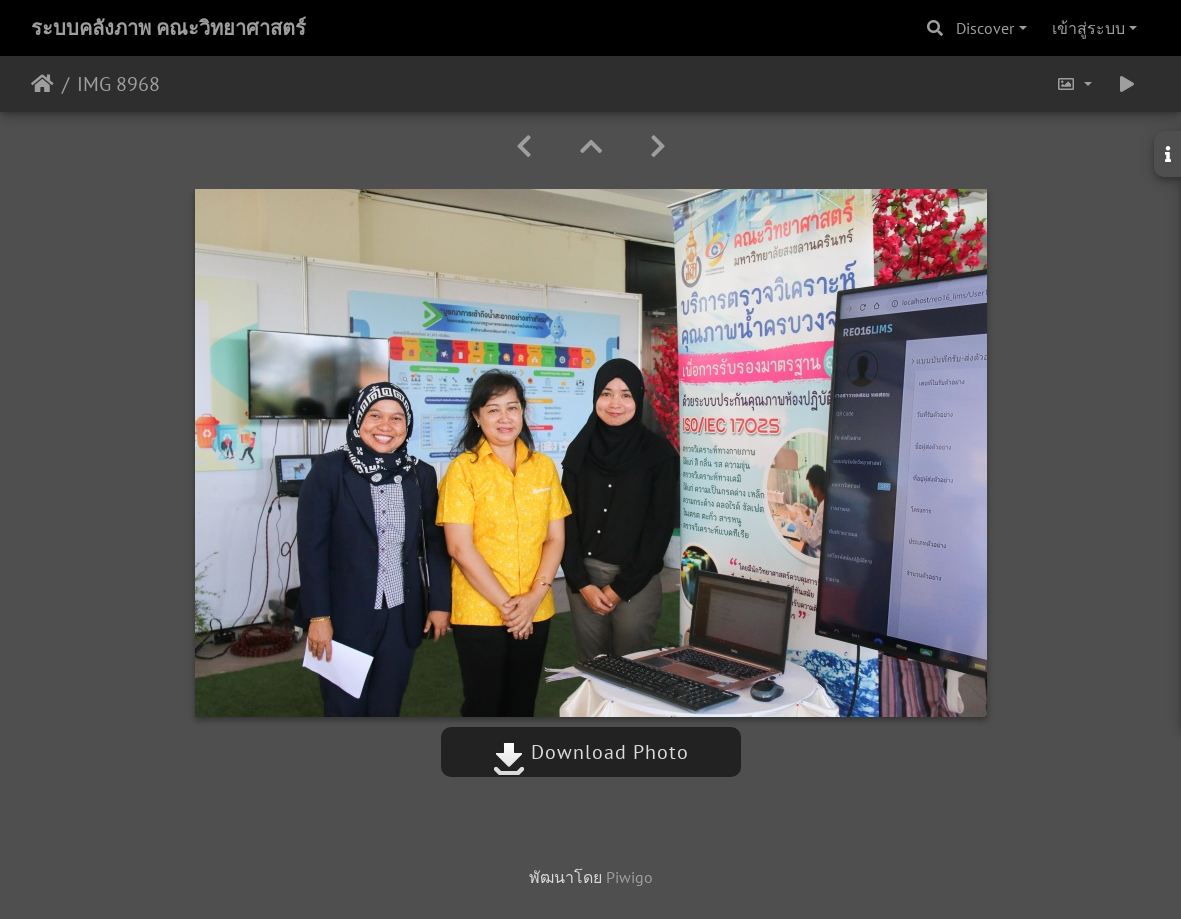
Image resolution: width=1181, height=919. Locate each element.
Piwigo (629, 877)
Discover (985, 28)
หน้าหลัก (42, 84)
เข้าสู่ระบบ (1088, 28)
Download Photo (591, 752)
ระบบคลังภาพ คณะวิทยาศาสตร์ (168, 28)
